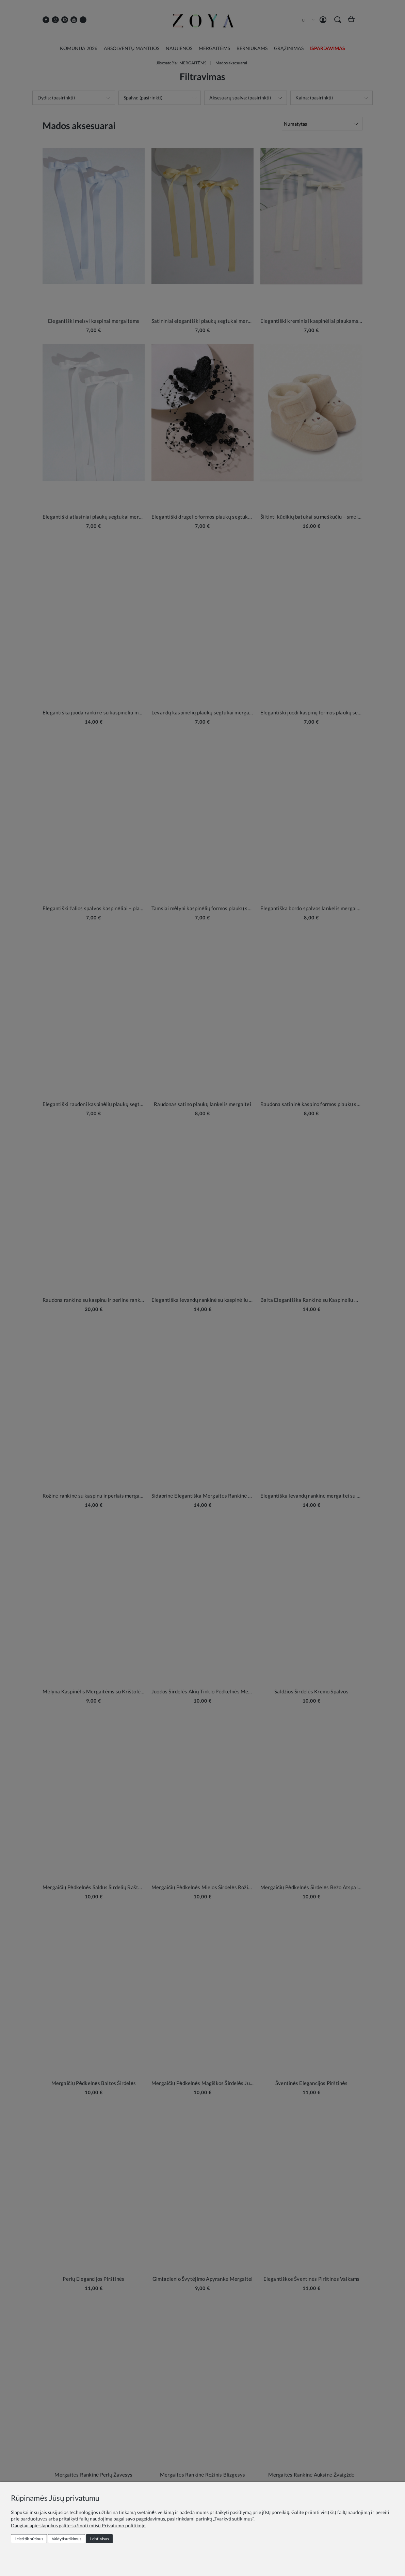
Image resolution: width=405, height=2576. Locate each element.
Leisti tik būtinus (29, 2538)
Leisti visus (99, 2538)
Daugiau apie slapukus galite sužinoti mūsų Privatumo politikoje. (78, 2525)
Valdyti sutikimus (66, 2538)
